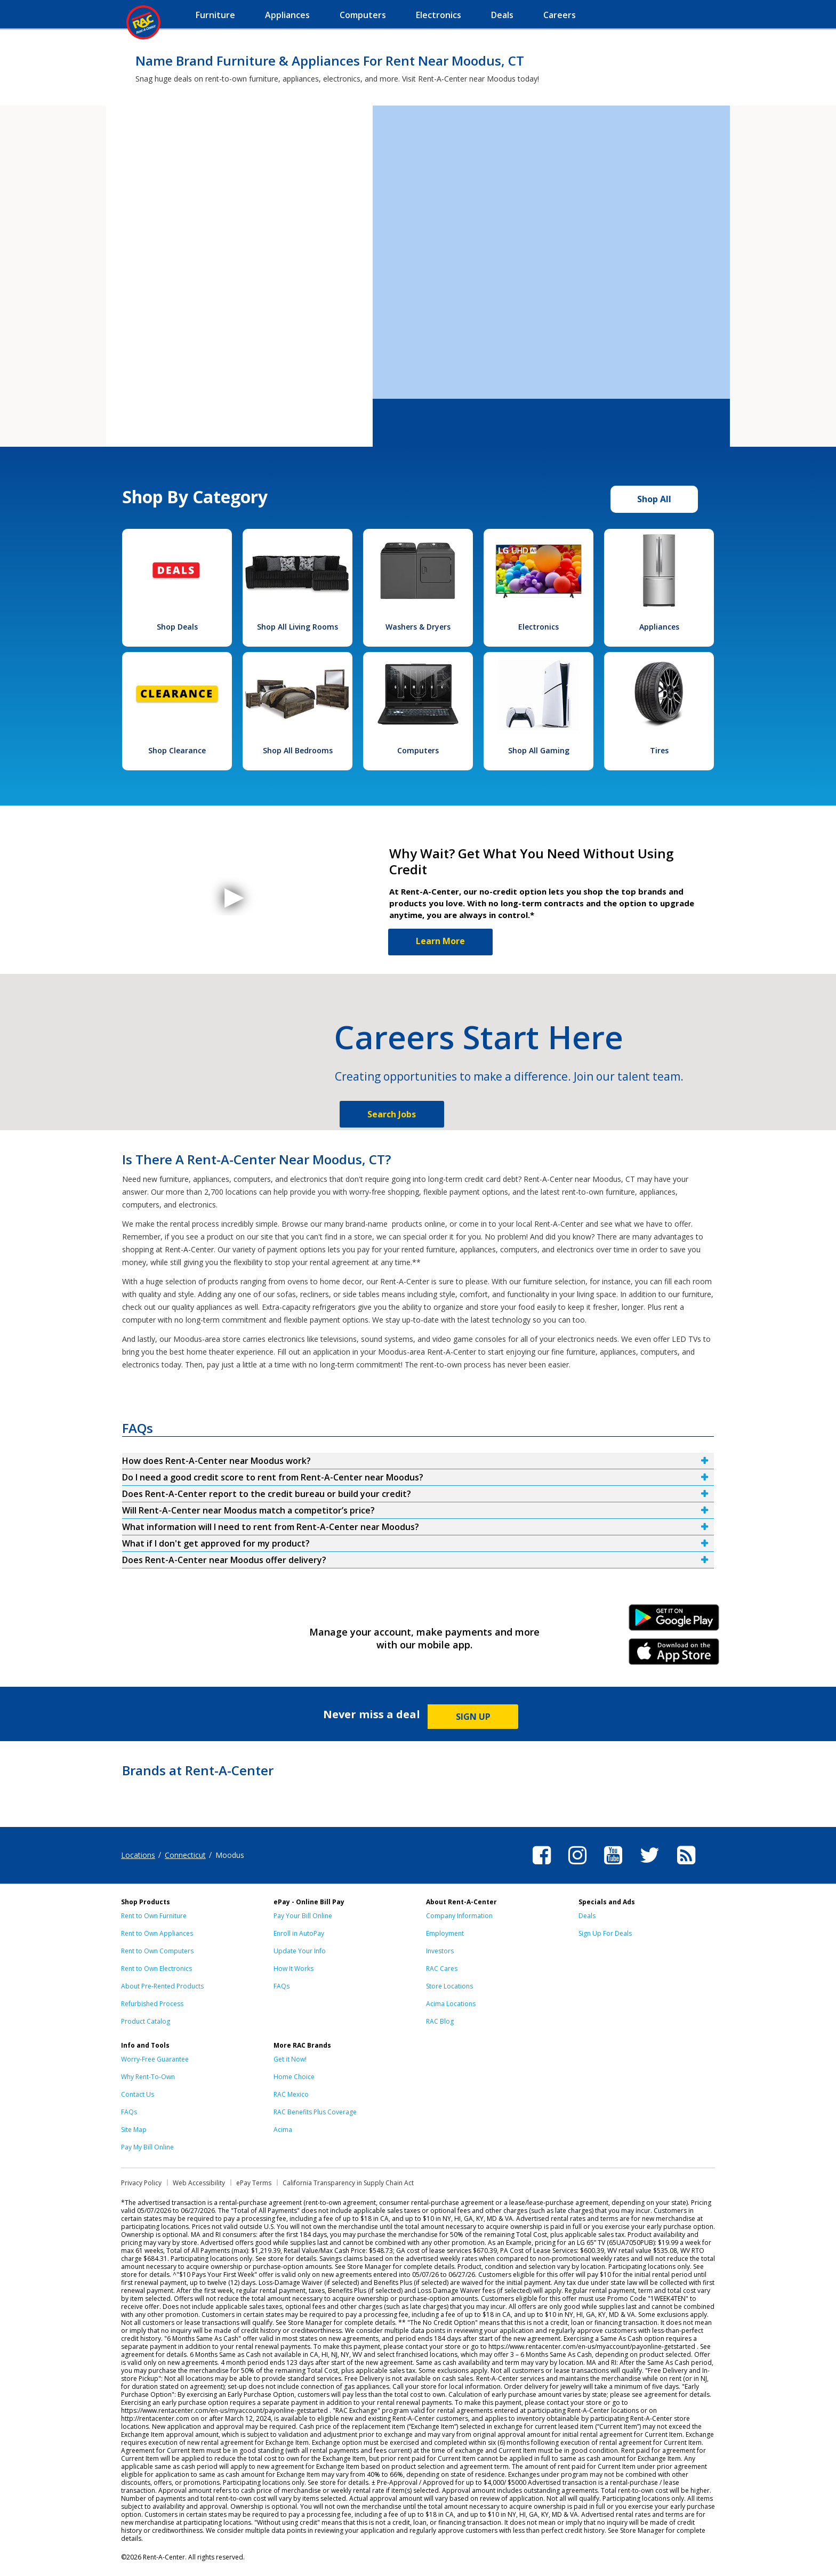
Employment (445, 1933)
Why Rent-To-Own (148, 2076)
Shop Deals (177, 627)
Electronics (538, 627)
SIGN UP (473, 1716)
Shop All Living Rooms (297, 627)
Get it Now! (290, 2059)
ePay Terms (253, 2182)
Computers (418, 750)
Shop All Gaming (538, 750)
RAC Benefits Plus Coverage (315, 2111)
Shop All (654, 499)
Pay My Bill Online (147, 2147)
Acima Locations (451, 2003)
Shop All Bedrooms (298, 750)
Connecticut (185, 1855)
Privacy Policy (141, 2182)
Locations (138, 1855)
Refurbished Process (152, 2003)
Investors (440, 1950)
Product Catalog (145, 2021)
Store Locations (449, 1986)
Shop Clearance (177, 750)
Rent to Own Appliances (157, 1933)
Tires (659, 750)
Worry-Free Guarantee (155, 2059)
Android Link (674, 1621)
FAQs (282, 1986)
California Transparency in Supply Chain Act (348, 2182)
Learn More (440, 941)
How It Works (294, 1968)
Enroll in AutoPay (299, 1933)
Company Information (459, 1915)
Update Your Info (300, 1950)
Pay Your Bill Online (303, 1915)
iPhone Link (674, 1655)
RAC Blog (440, 2021)
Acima (283, 2129)
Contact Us (137, 2094)
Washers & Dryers (418, 627)
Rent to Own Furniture (154, 1915)
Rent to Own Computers (157, 1950)
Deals (587, 1915)
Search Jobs (391, 1114)
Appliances (659, 627)
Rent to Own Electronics (156, 1968)
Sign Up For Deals (605, 1933)
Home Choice (294, 2076)
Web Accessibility (199, 2182)
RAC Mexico (291, 2094)
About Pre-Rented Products (162, 1986)
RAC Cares (441, 1968)
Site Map (134, 2129)
